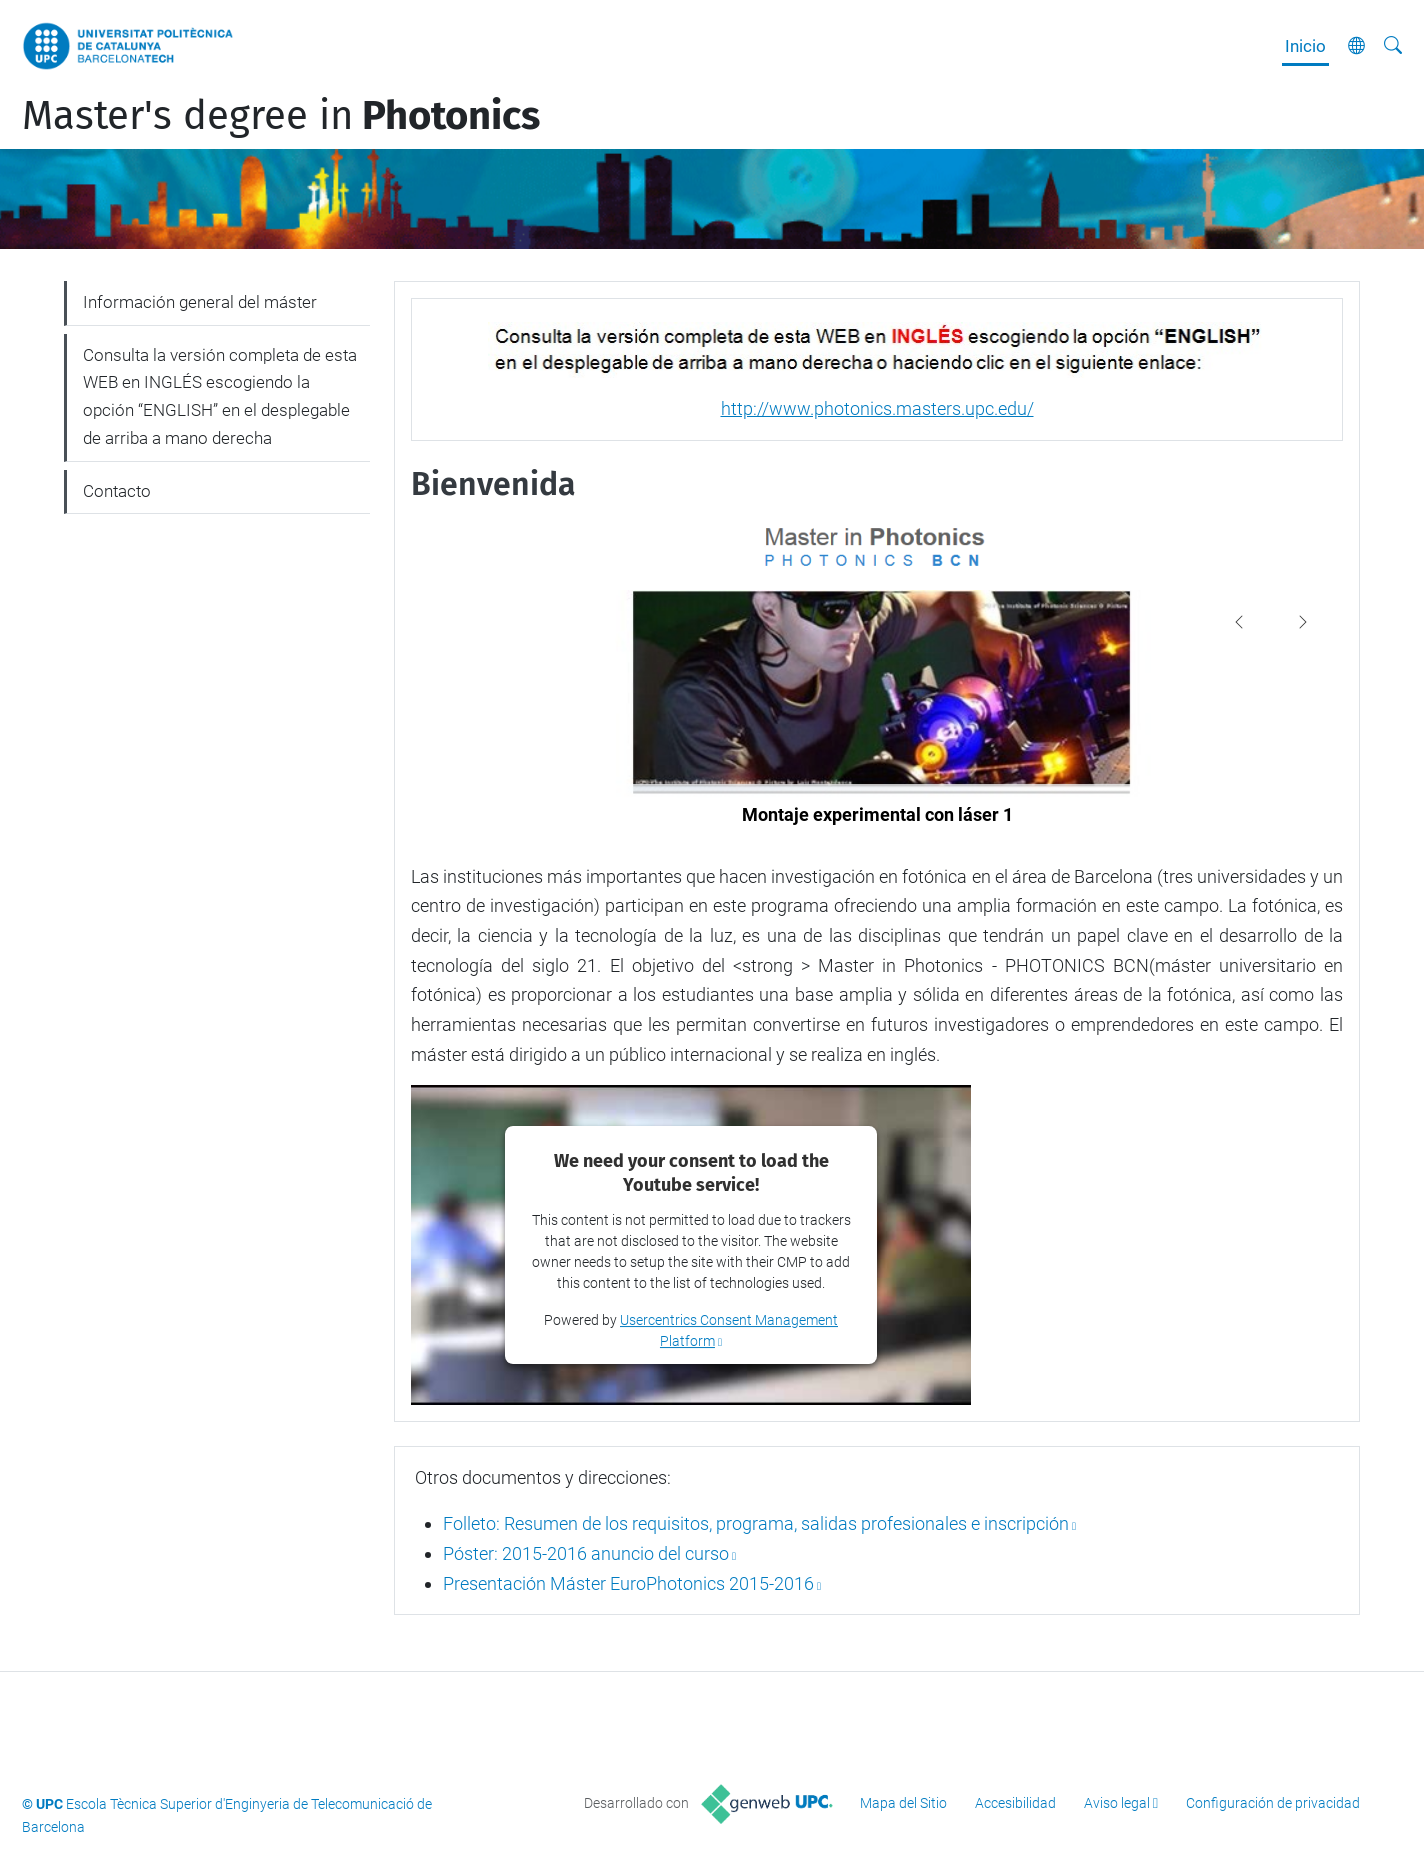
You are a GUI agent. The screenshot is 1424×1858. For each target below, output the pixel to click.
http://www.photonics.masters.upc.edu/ (877, 408)
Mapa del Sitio (903, 1803)
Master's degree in (281, 116)
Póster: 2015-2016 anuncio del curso (586, 1553)
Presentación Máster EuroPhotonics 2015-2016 (628, 1583)
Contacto (117, 491)
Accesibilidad (1015, 1803)
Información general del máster (200, 302)
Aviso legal (1117, 1803)
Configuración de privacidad (1273, 1803)
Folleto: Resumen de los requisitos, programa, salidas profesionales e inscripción (756, 1523)
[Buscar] (1393, 46)
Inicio (1305, 46)
